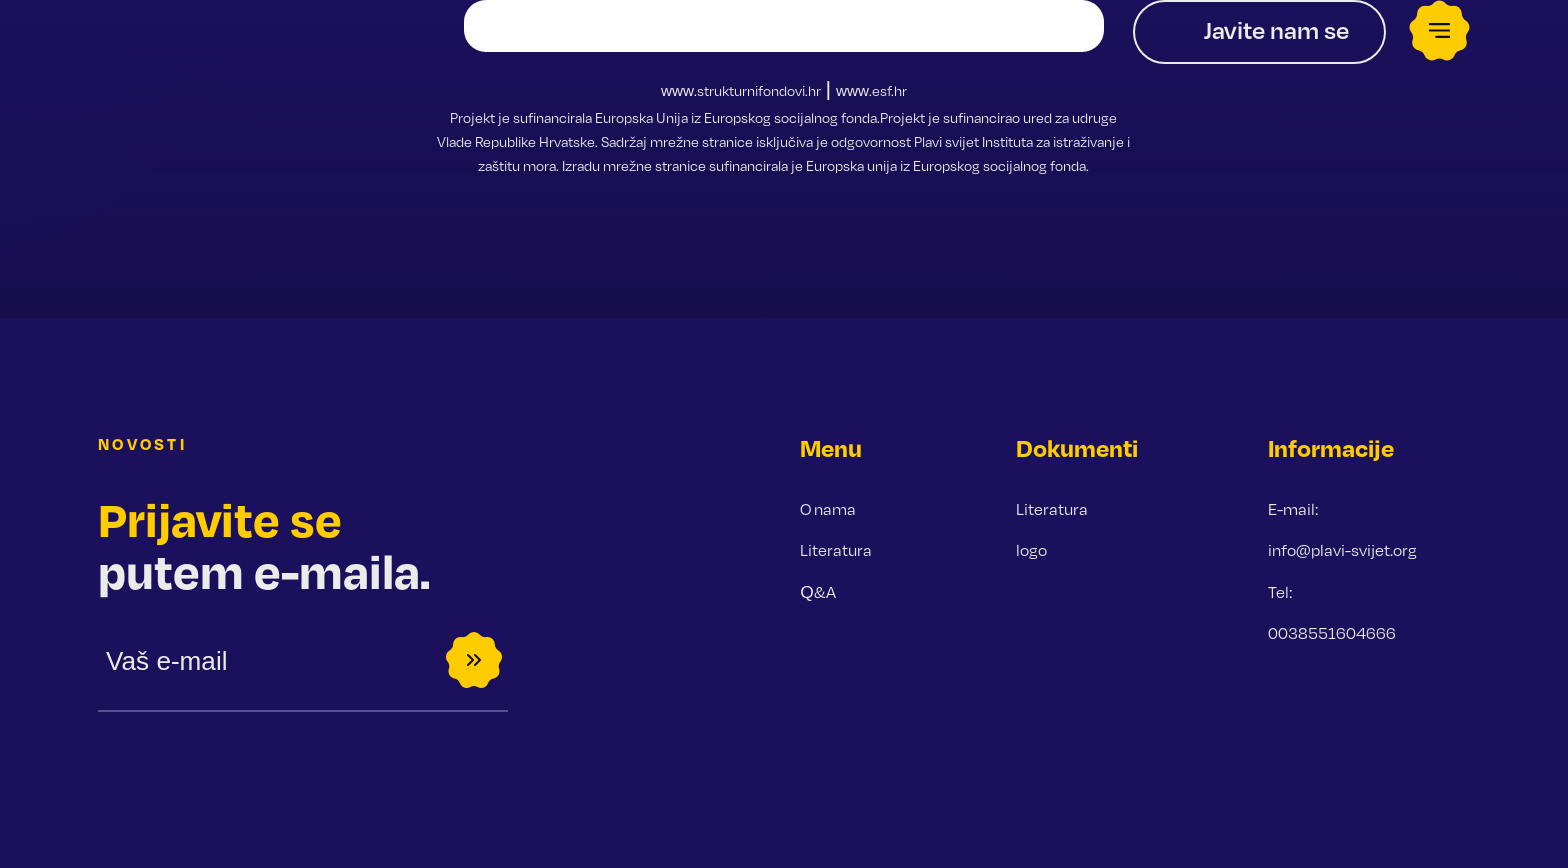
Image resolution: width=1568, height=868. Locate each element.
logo (1031, 550)
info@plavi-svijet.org (1342, 550)
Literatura (836, 550)
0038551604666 (1332, 633)
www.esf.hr (871, 90)
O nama (828, 509)
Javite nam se (1276, 30)
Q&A (818, 592)
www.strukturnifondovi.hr (741, 90)
